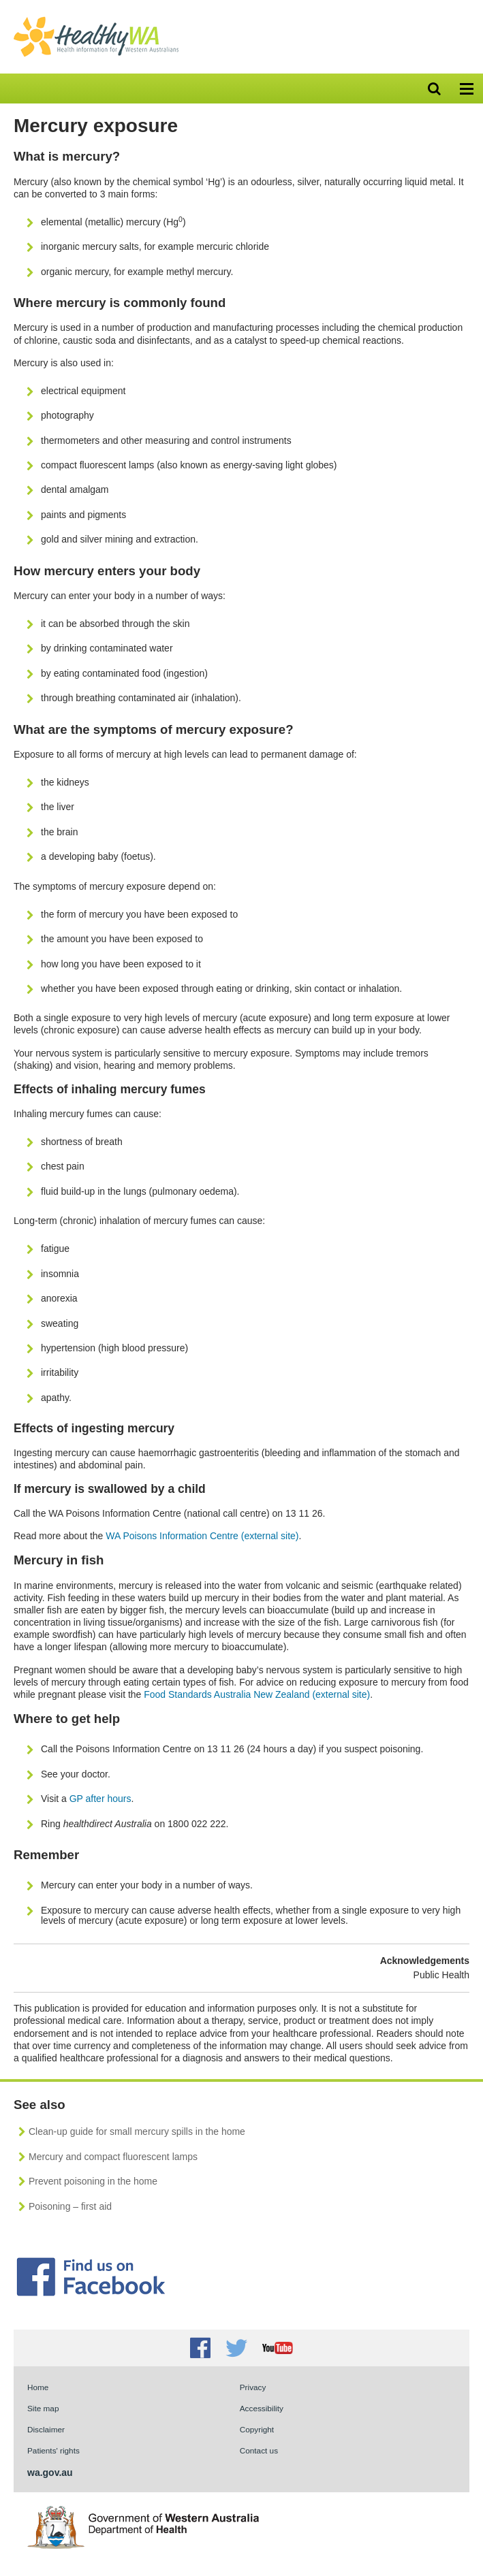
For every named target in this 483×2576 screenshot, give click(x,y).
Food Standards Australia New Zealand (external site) (257, 1694)
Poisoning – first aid (70, 2206)
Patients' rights (53, 2450)
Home (37, 2387)
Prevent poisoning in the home (93, 2181)
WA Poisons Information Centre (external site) (202, 1535)
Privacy (253, 2387)
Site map (43, 2408)
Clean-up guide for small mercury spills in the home (137, 2131)
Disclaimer (46, 2429)
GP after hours (100, 1798)
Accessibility (261, 2408)
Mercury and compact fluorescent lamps (113, 2156)
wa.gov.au (50, 2472)
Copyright (257, 2429)
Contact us (259, 2450)
